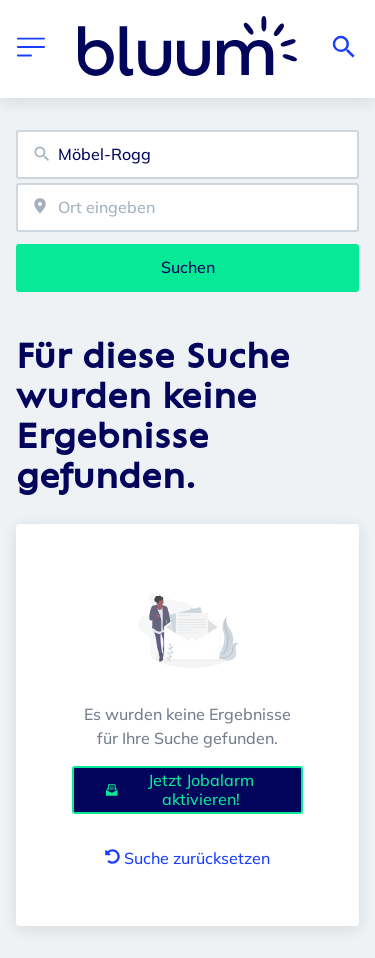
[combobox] (187, 154)
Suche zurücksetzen (187, 858)
